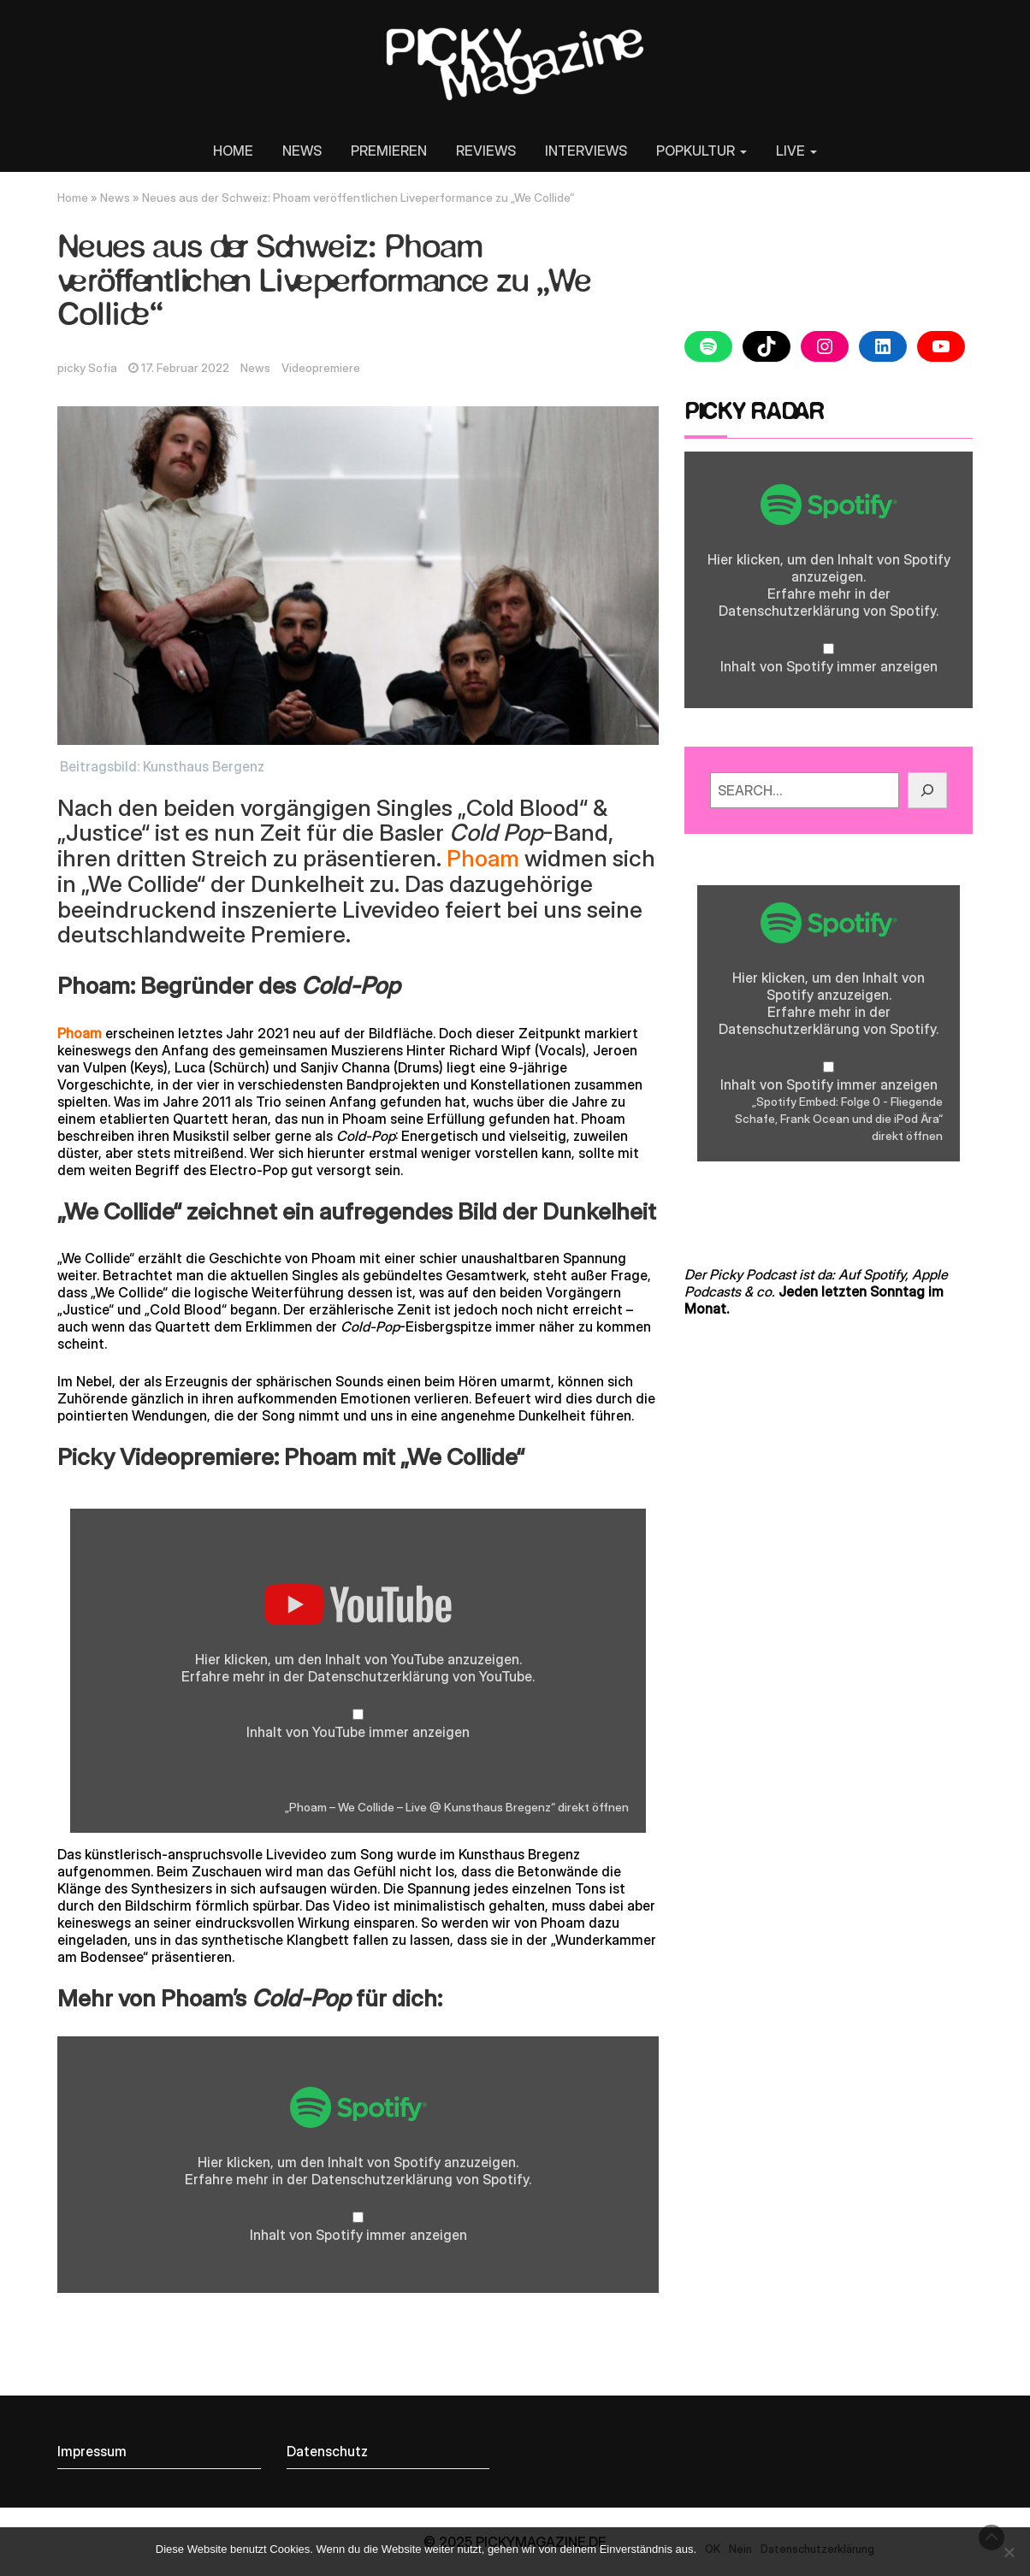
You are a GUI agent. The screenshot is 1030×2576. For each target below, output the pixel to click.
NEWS (302, 150)
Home (72, 197)
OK (712, 2548)
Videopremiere (320, 368)
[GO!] (927, 790)
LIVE (796, 150)
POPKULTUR (701, 150)
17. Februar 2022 (185, 368)
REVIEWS (486, 150)
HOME (233, 150)
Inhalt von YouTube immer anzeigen (358, 1731)
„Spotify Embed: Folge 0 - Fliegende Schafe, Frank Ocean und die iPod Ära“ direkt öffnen (839, 1119)
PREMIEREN (389, 150)
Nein (740, 2548)
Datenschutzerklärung (378, 1676)
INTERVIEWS (586, 150)
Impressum (92, 2451)
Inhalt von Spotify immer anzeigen (358, 2234)
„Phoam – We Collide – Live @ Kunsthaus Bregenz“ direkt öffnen (457, 1807)
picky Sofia (87, 368)
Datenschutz (327, 2451)
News (115, 197)
